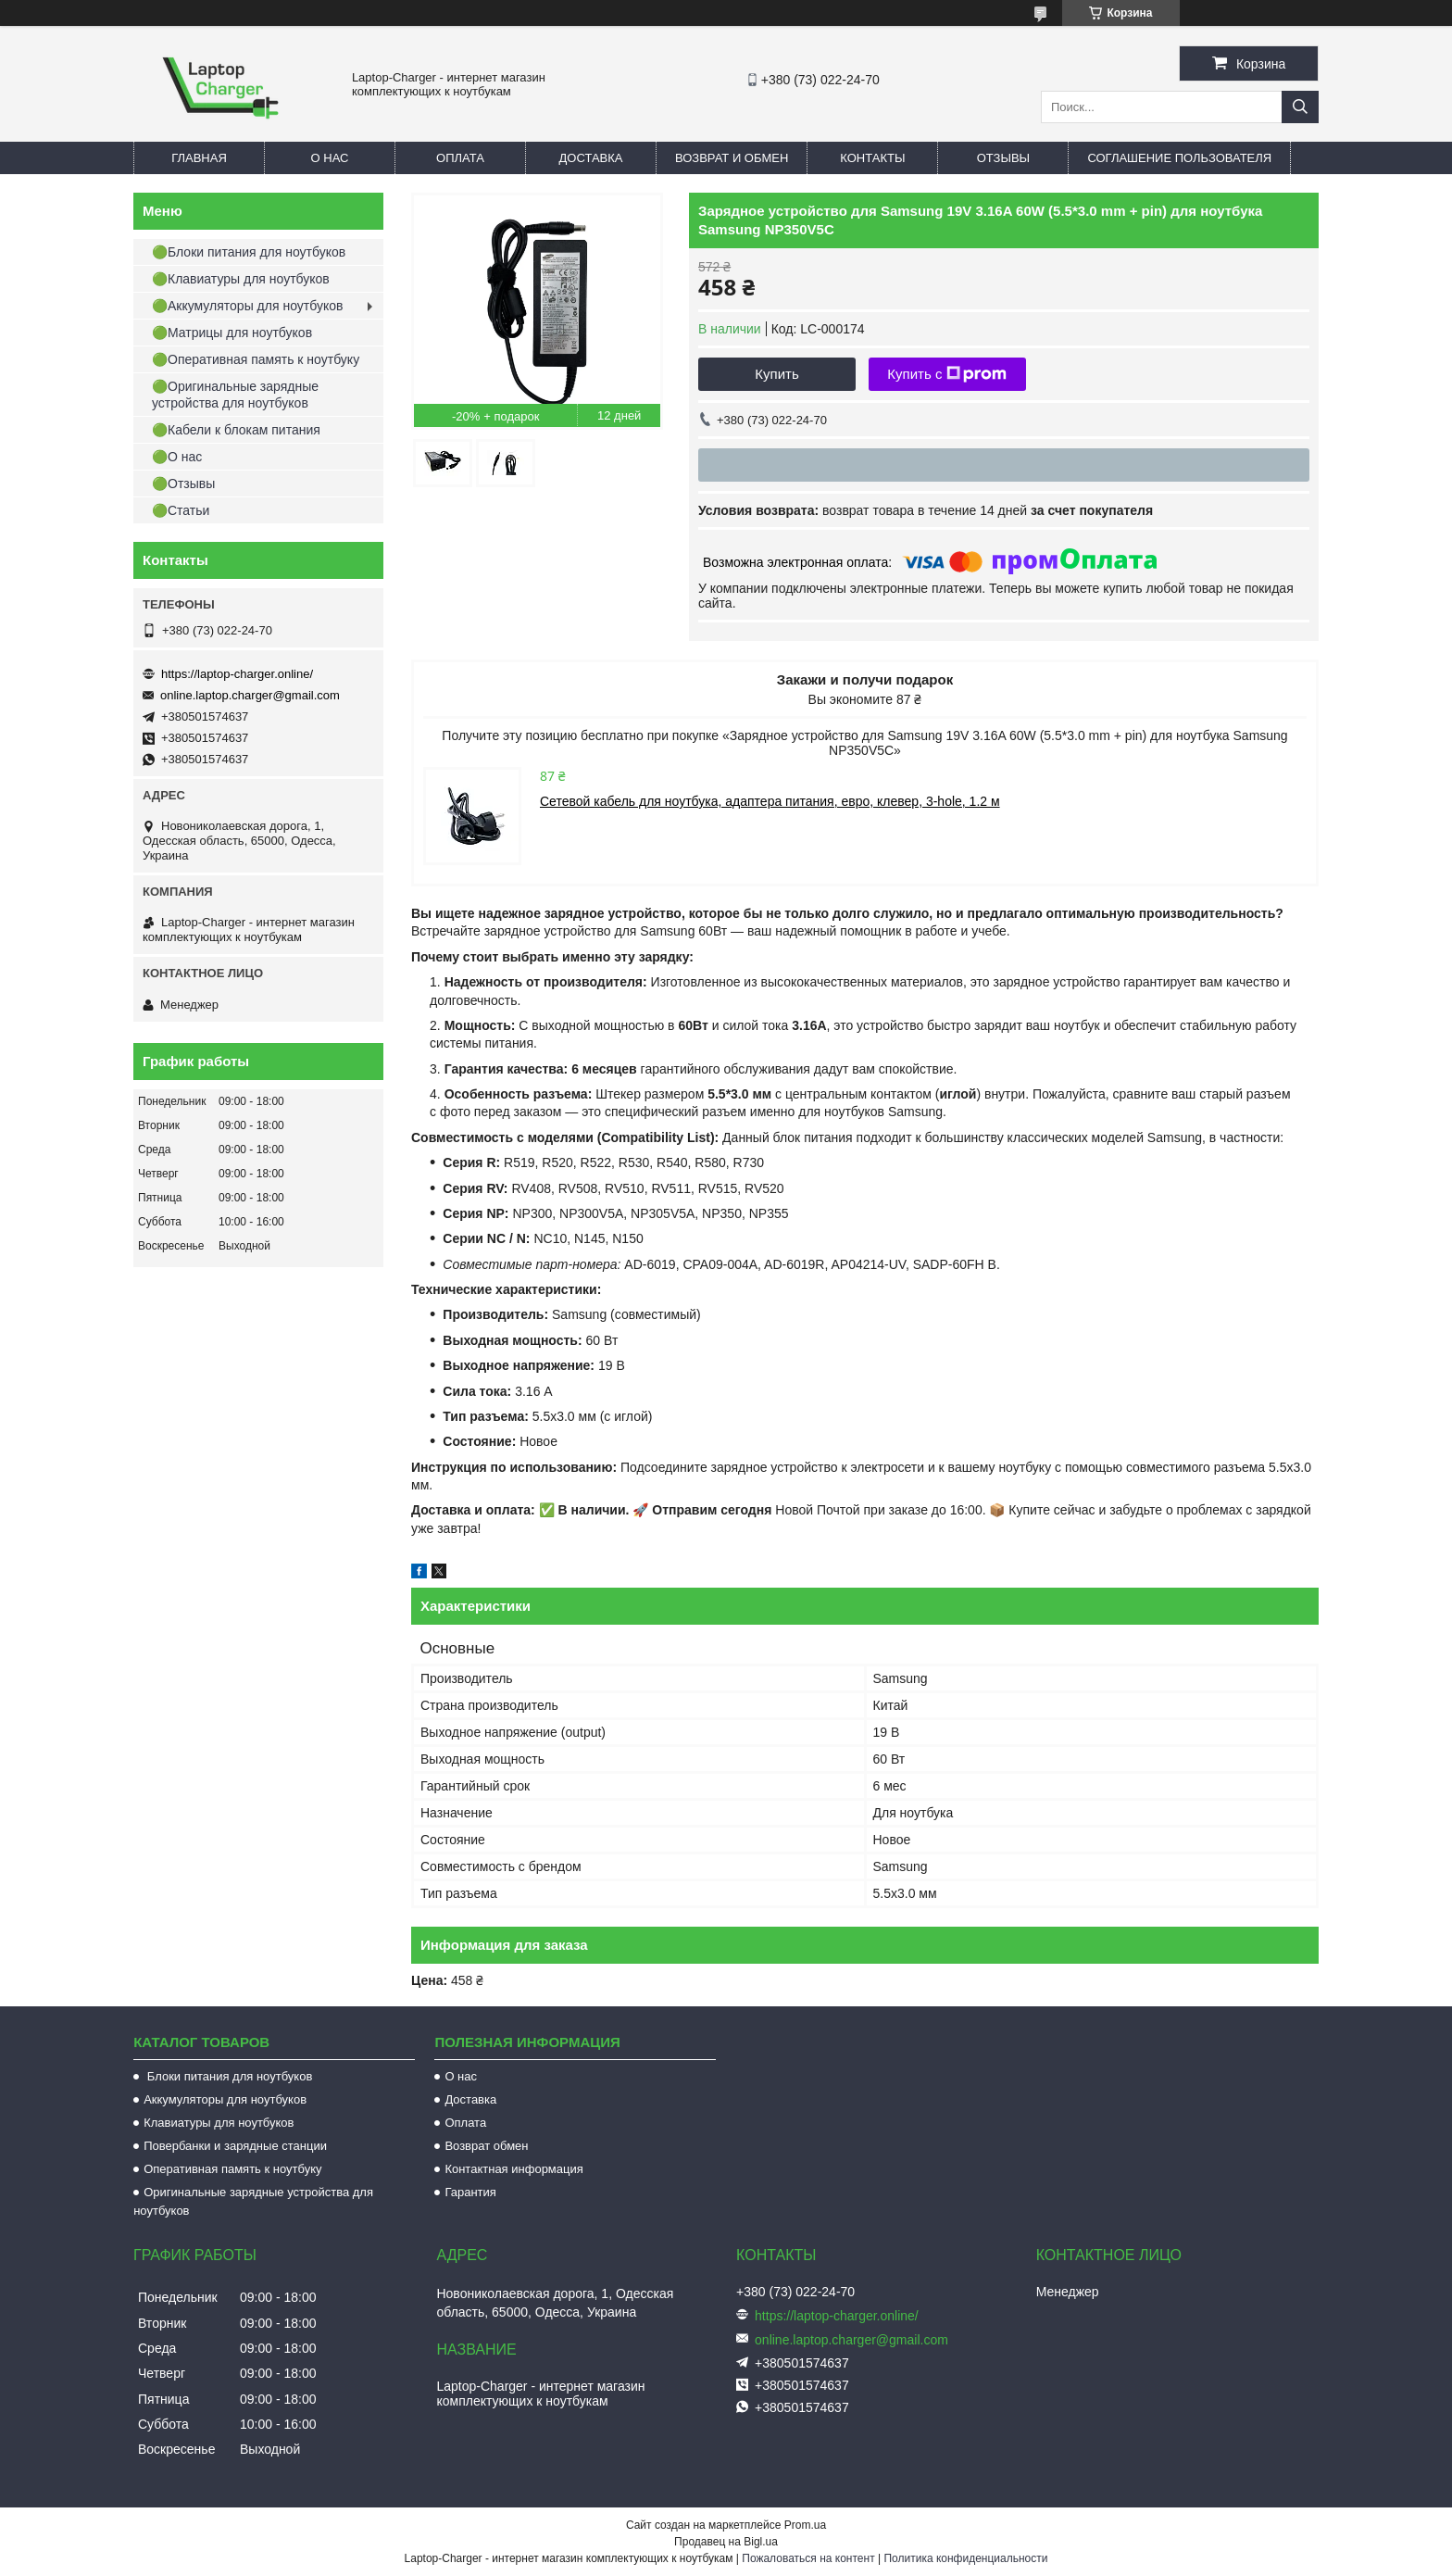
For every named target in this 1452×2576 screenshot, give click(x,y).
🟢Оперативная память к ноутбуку (255, 359)
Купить (776, 374)
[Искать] (1300, 107)
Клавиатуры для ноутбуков (219, 2123)
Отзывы (1003, 158)
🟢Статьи (180, 510)
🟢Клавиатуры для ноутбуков (241, 278)
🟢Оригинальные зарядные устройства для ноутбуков (235, 394)
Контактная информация (513, 2169)
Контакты (872, 158)
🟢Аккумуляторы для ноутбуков (247, 305)
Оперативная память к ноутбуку (232, 2169)
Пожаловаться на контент (808, 2558)
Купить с (947, 374)
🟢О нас (177, 456)
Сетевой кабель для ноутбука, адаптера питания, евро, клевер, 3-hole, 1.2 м (770, 801)
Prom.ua (805, 2525)
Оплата (460, 158)
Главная (199, 158)
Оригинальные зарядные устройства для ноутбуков (253, 2201)
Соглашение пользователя (1179, 158)
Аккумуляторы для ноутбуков (225, 2099)
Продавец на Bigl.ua (726, 2541)
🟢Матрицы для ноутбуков (232, 332)
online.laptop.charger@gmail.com (250, 695)
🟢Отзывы (183, 483)
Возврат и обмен (731, 158)
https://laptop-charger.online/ (237, 674)
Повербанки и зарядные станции (235, 2146)
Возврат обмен (486, 2146)
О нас (330, 158)
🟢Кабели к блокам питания (236, 429)
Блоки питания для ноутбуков (228, 2076)
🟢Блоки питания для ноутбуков (248, 252)
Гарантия (469, 2192)
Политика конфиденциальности (965, 2558)
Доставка (591, 158)
